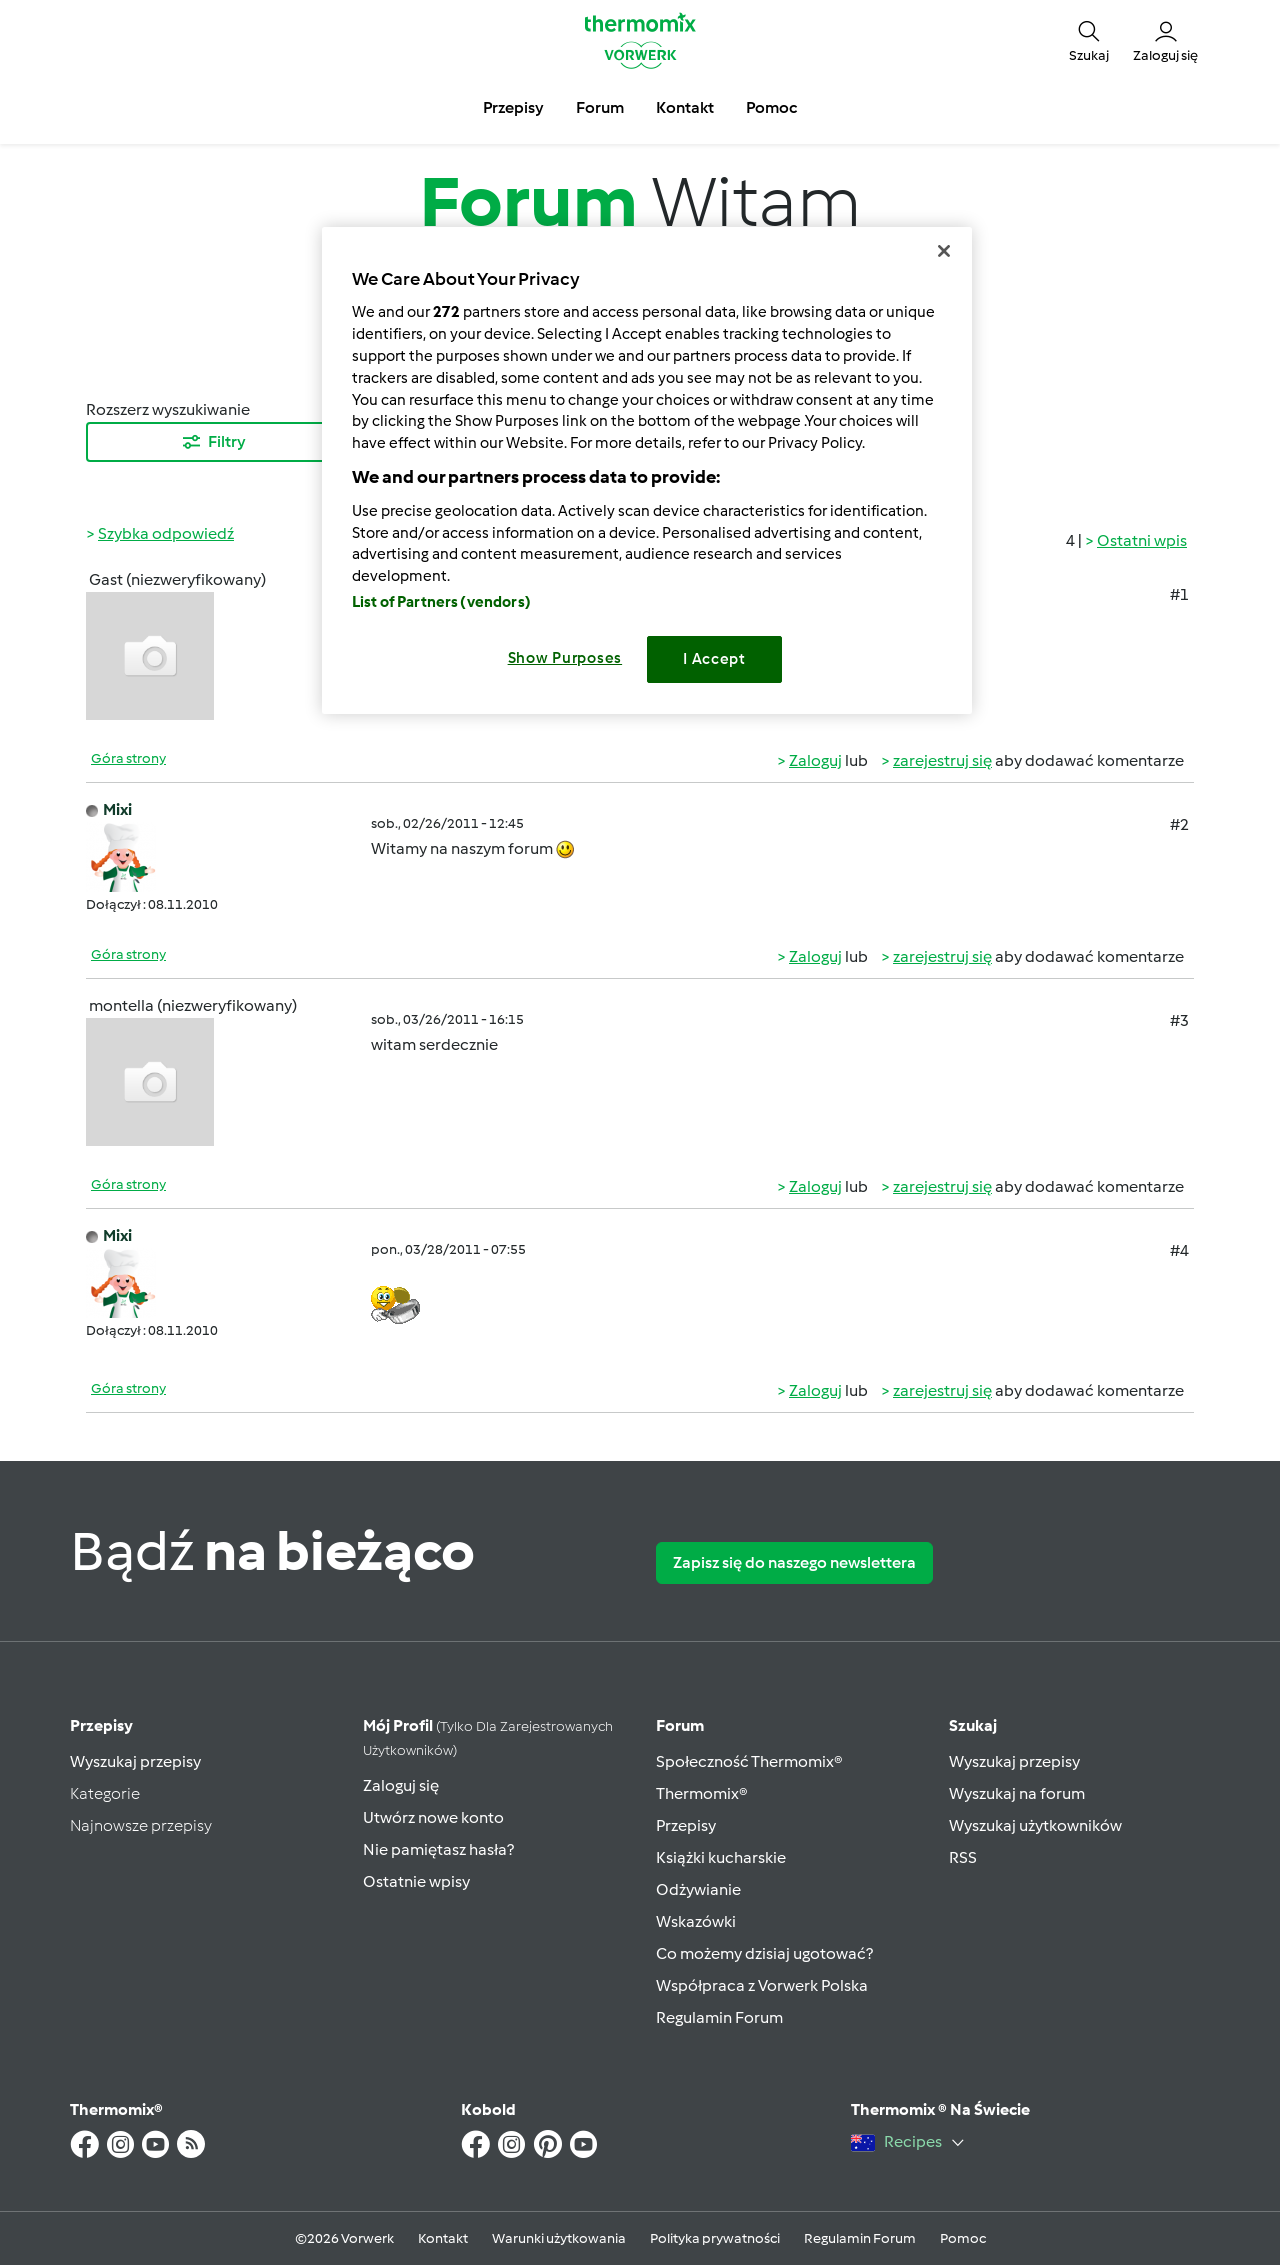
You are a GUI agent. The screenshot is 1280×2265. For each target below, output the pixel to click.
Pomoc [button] (771, 107)
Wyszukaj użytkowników (1035, 1825)
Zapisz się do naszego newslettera (794, 1562)
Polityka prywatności (715, 2238)
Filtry (213, 442)
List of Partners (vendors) (441, 602)
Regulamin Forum (719, 2017)
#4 (1179, 1250)
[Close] (944, 251)
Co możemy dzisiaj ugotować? (764, 1953)
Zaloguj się (401, 1785)
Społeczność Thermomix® (749, 1761)
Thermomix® (702, 1793)
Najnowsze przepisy (141, 1825)
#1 (1179, 594)
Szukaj (973, 1725)
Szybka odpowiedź (166, 533)
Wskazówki (696, 1921)
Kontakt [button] (685, 107)
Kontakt (443, 2238)
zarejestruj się (942, 760)
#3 (1179, 1020)
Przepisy (101, 1725)
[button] (1089, 40)
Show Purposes (565, 658)
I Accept (714, 659)
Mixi (117, 809)
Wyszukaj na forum (1017, 1793)
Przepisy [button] (513, 107)
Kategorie (105, 1793)
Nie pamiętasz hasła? (438, 1849)
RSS (963, 1857)
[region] (647, 470)
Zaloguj (815, 760)
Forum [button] (600, 107)
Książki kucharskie (721, 1857)
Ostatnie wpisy (416, 1881)
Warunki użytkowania (559, 2238)
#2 (1179, 824)
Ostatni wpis (1142, 540)
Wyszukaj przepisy (135, 1761)
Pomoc (963, 2238)
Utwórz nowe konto (433, 1817)
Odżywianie (698, 1889)
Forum (680, 1725)
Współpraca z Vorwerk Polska (762, 1985)
